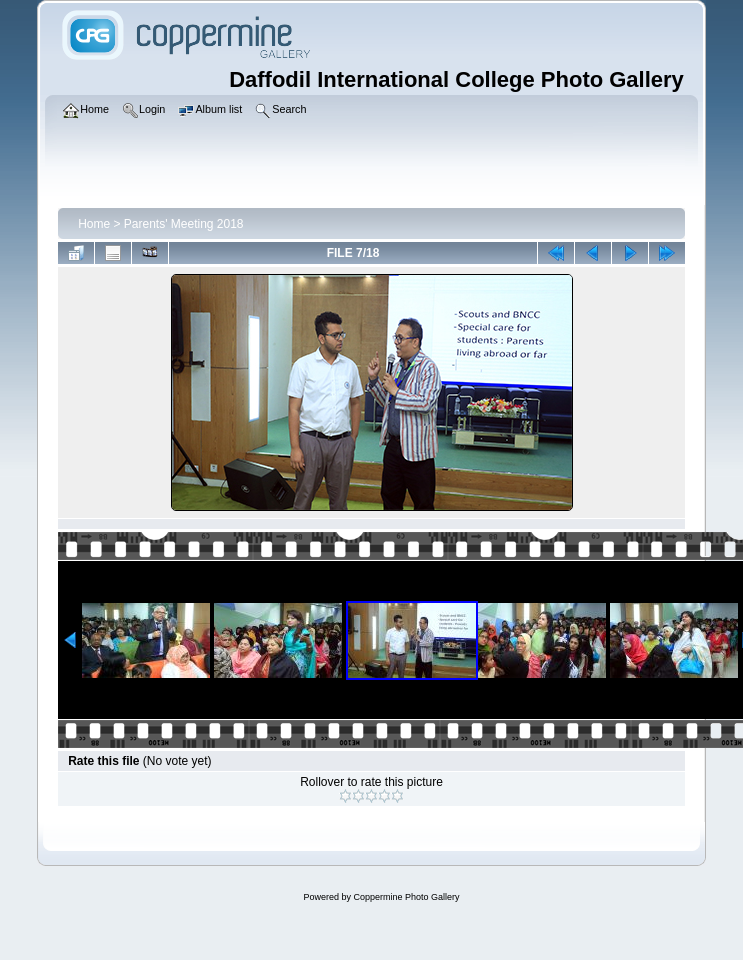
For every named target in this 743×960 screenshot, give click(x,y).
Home (94, 224)
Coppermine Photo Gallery (406, 897)
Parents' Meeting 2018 (184, 224)
